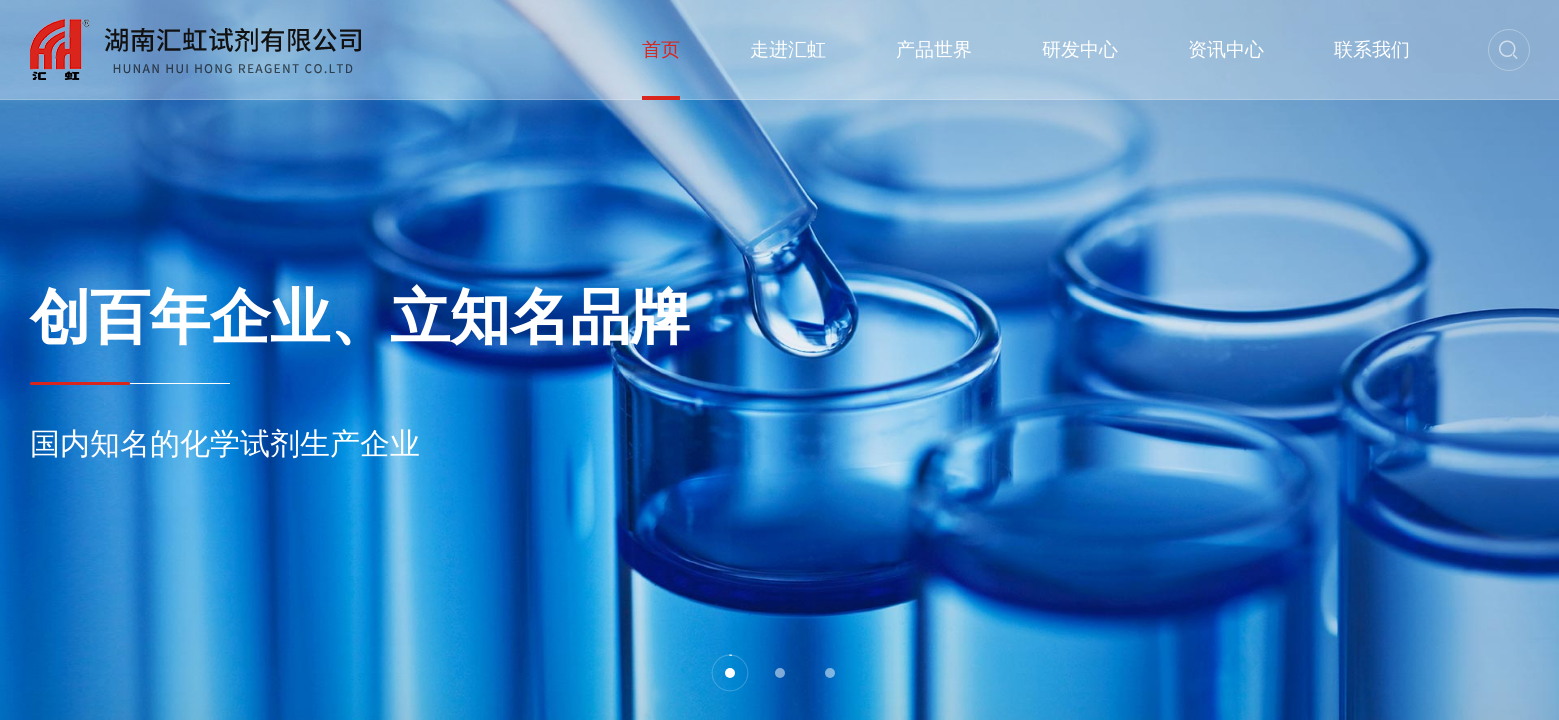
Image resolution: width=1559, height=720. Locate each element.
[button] (730, 673)
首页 (661, 49)
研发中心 (1080, 49)
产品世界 (934, 49)
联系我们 (1372, 49)
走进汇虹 (788, 49)
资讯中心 (1226, 49)
